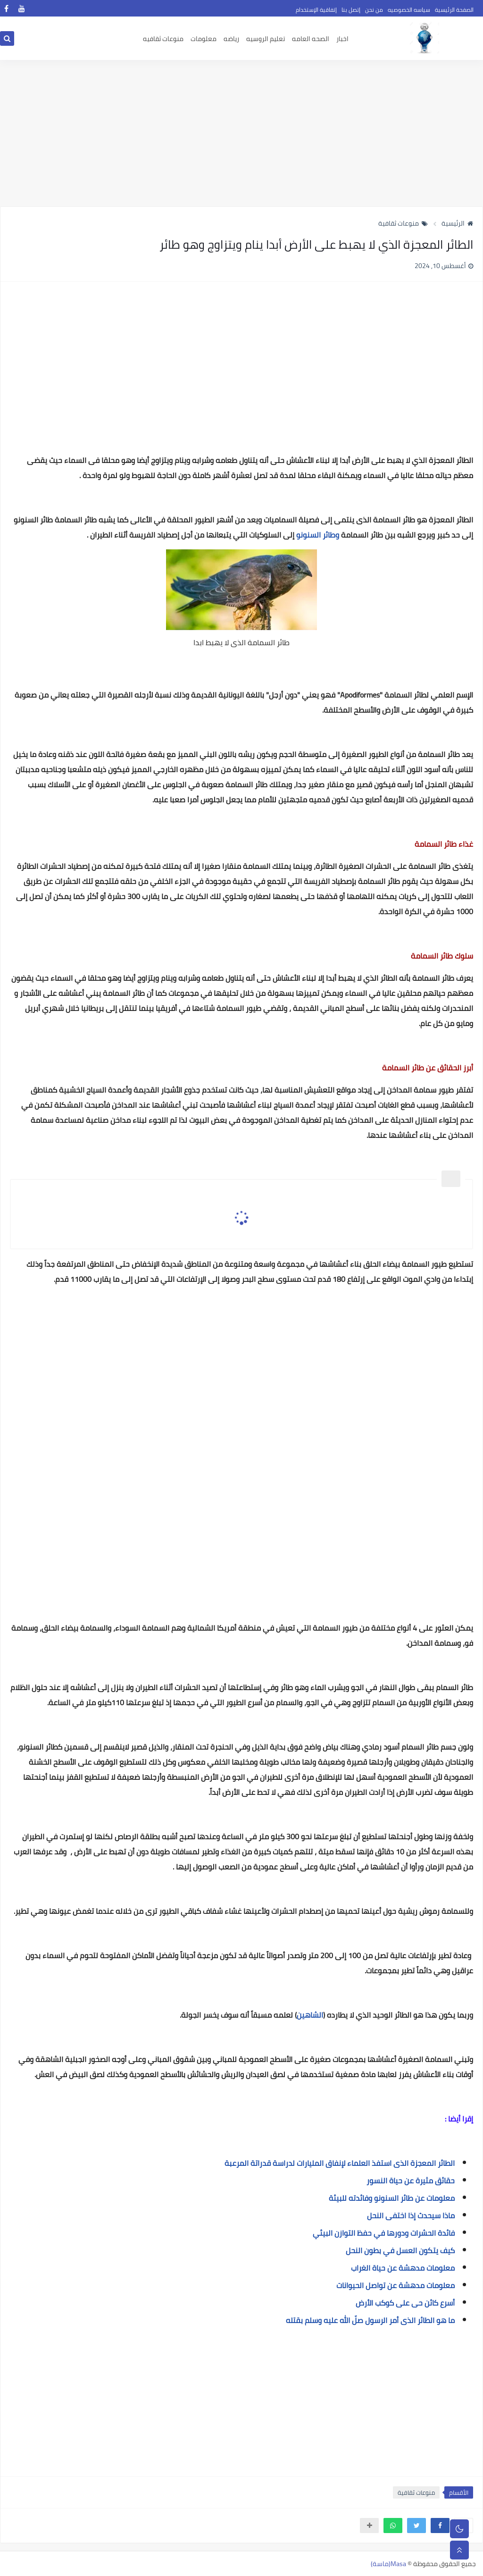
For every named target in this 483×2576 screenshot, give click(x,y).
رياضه (231, 39)
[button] (440, 2525)
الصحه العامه (310, 39)
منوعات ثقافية (403, 223)
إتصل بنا (350, 9)
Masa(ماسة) (388, 2564)
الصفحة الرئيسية (454, 9)
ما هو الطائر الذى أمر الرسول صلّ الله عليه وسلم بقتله (370, 2320)
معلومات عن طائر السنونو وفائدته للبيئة (392, 2198)
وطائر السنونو (317, 535)
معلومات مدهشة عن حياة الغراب (403, 2268)
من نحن (374, 9)
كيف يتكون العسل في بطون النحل (400, 2250)
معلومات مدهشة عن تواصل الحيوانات (395, 2285)
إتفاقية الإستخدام (316, 9)
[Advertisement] (241, 133)
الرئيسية (457, 223)
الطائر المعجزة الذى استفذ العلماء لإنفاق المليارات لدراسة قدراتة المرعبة (340, 2163)
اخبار (342, 39)
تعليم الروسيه (265, 39)
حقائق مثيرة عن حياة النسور (410, 2180)
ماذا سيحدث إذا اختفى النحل (411, 2215)
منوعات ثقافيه (163, 39)
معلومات (204, 39)
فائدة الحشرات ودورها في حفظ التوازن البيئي (384, 2233)
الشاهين (310, 2015)
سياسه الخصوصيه (409, 9)
